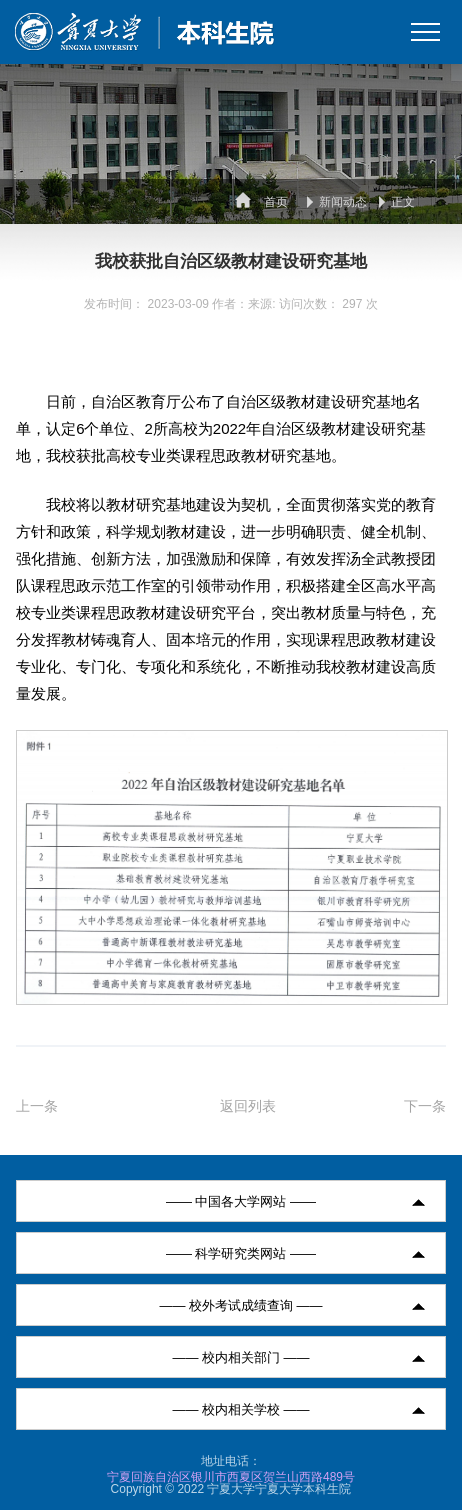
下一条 (425, 1106)
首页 (276, 202)
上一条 (37, 1106)
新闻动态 (343, 202)
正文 (403, 202)
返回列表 (248, 1106)
